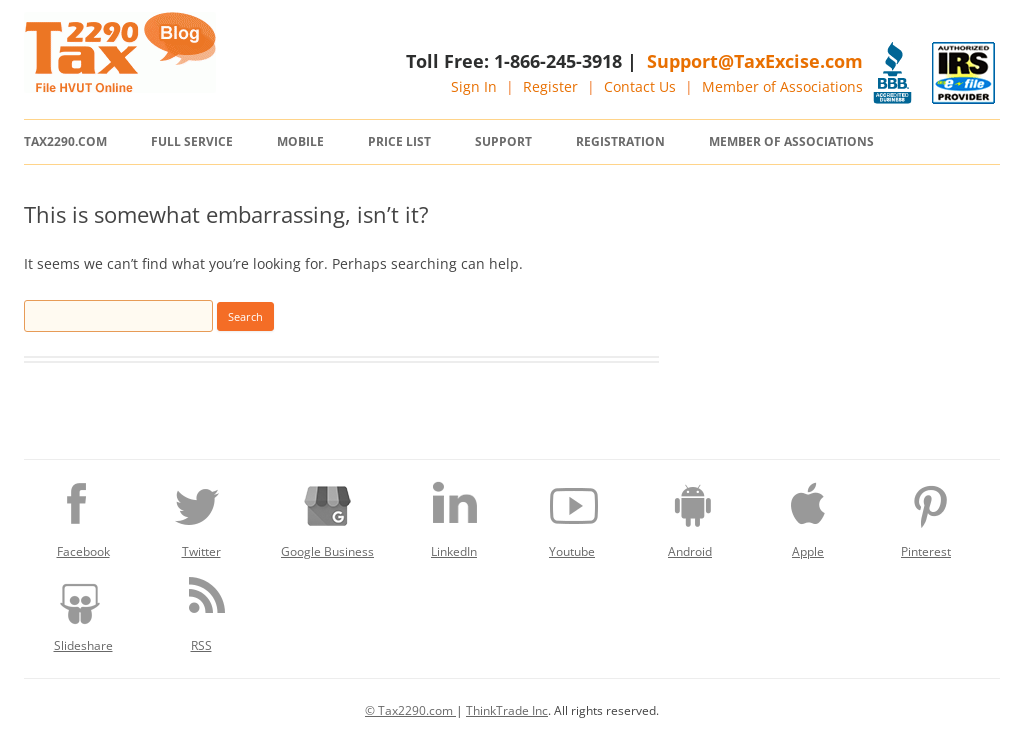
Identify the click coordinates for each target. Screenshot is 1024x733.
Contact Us (640, 86)
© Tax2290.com (410, 710)
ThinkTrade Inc (507, 710)
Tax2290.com (65, 141)
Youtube (572, 515)
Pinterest (926, 515)
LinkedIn (454, 515)
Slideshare (83, 609)
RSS (201, 609)
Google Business (327, 515)
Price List (399, 141)
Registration (620, 141)
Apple (808, 515)
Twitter (201, 515)
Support (503, 141)
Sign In (474, 86)
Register (550, 86)
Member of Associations (782, 86)
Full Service (192, 141)
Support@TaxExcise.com (755, 61)
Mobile (300, 141)
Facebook (83, 515)
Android (690, 515)
